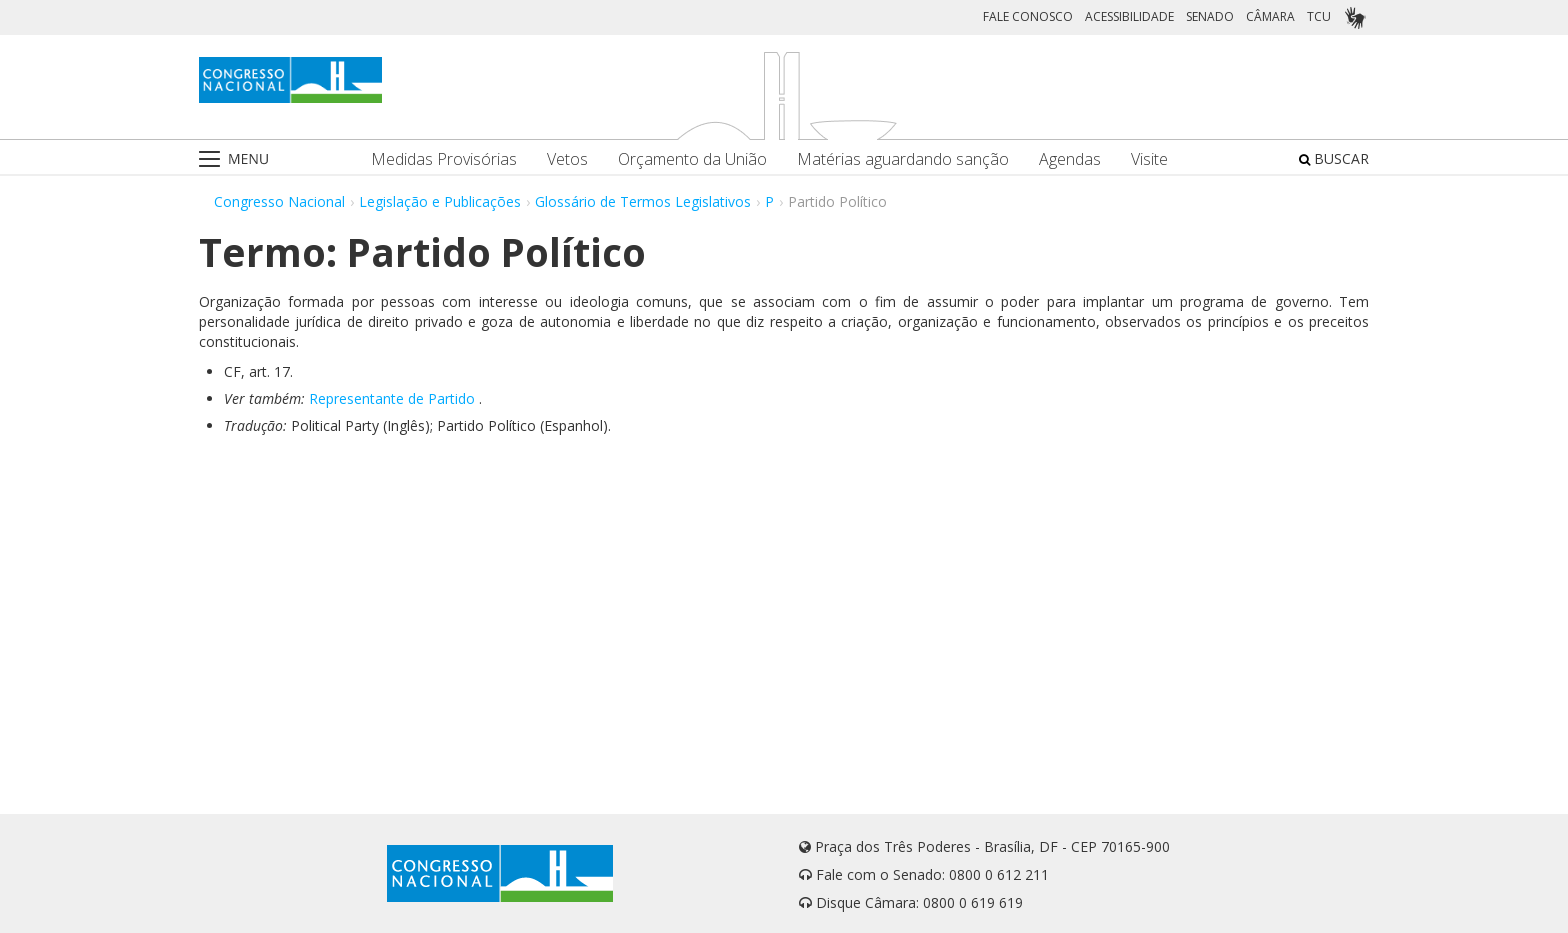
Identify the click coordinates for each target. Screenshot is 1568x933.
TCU (1319, 16)
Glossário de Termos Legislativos (643, 201)
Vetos (567, 159)
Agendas (1070, 159)
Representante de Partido (392, 398)
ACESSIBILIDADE (1129, 16)
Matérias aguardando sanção (903, 159)
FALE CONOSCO (1028, 16)
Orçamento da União (692, 159)
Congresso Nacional (279, 201)
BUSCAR (1334, 158)
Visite (1149, 159)
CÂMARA (1270, 16)
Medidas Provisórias (444, 159)
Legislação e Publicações (440, 201)
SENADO (1210, 16)
